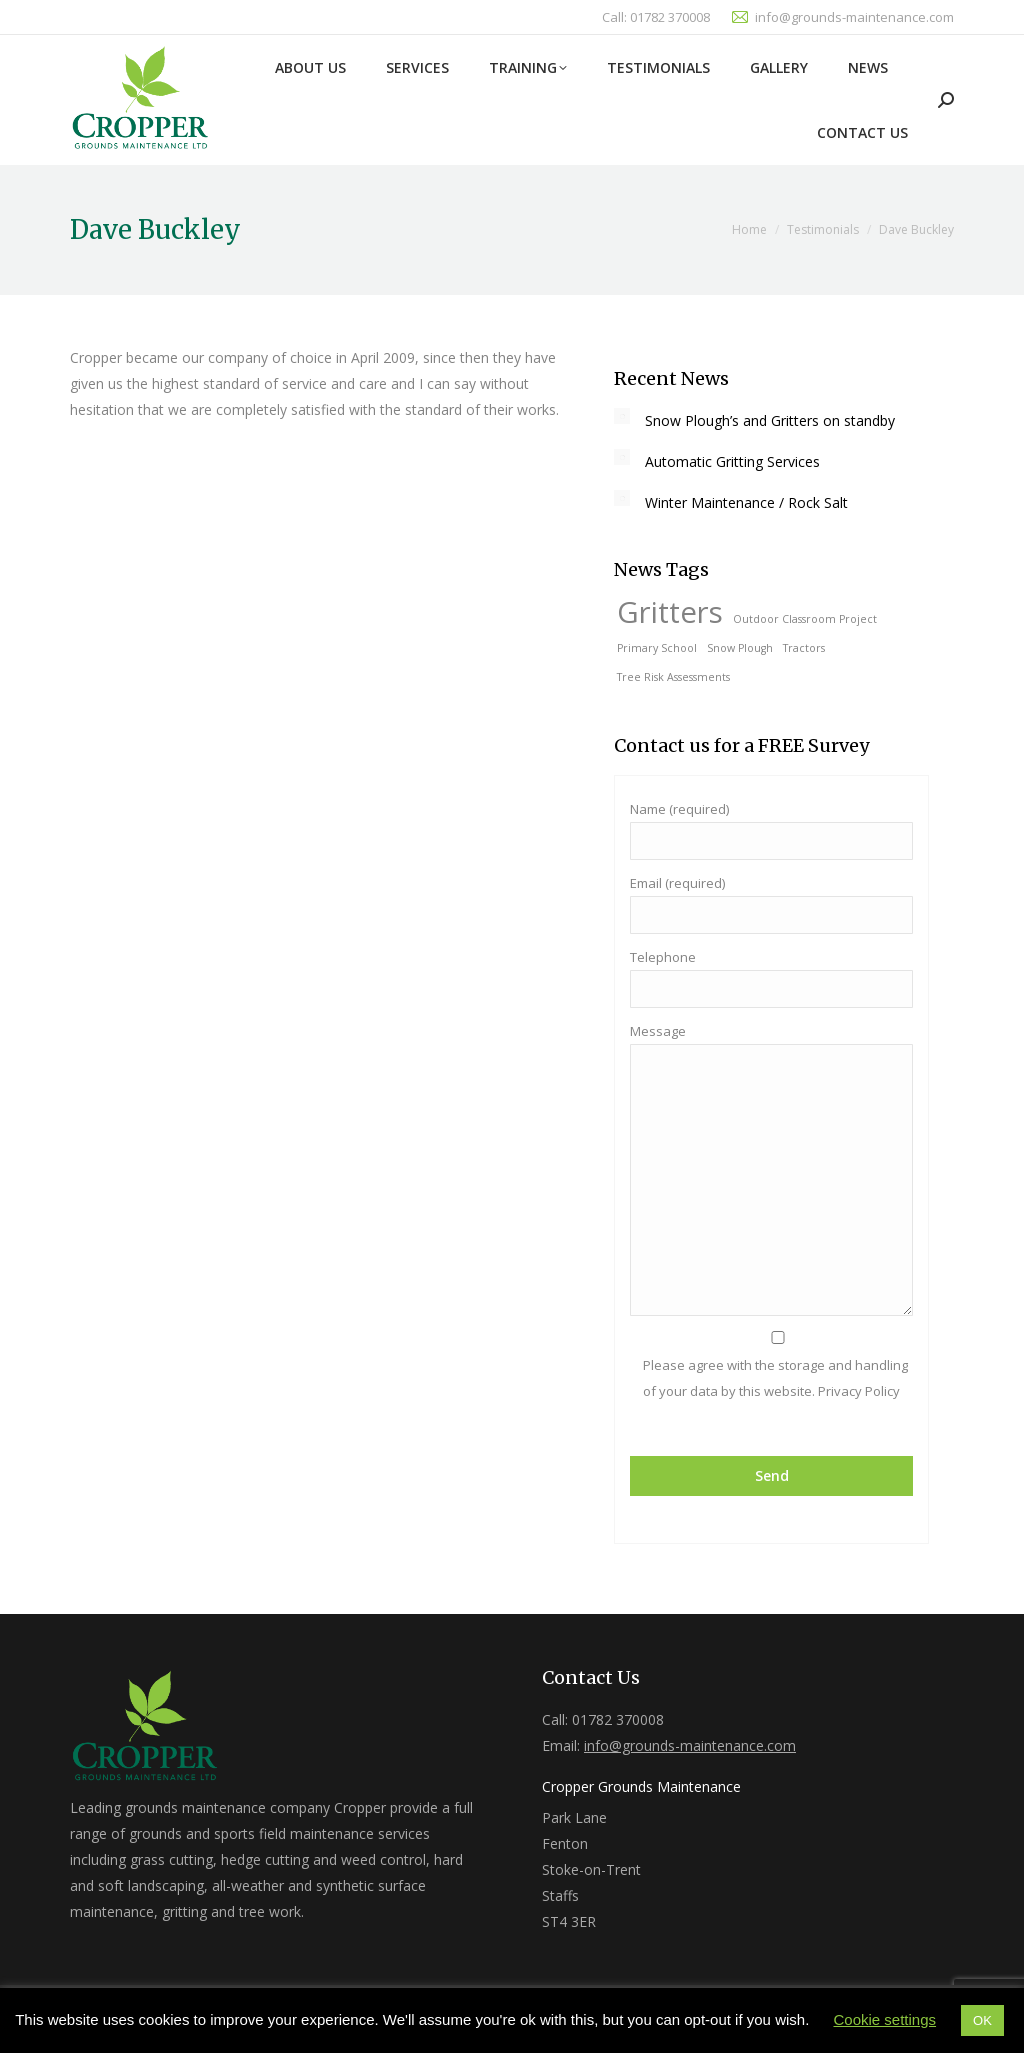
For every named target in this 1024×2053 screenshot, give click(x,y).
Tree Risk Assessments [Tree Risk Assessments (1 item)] (673, 677)
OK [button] (982, 2020)
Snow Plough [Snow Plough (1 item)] (740, 648)
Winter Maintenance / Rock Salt (746, 502)
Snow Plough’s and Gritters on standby (770, 420)
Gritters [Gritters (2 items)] (670, 612)
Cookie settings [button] (884, 2019)
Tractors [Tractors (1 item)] (804, 648)
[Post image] (622, 416)
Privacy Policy (857, 1391)
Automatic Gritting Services (732, 461)
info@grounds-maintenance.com (854, 17)
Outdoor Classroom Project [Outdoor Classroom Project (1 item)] (805, 619)
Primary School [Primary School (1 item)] (657, 648)
